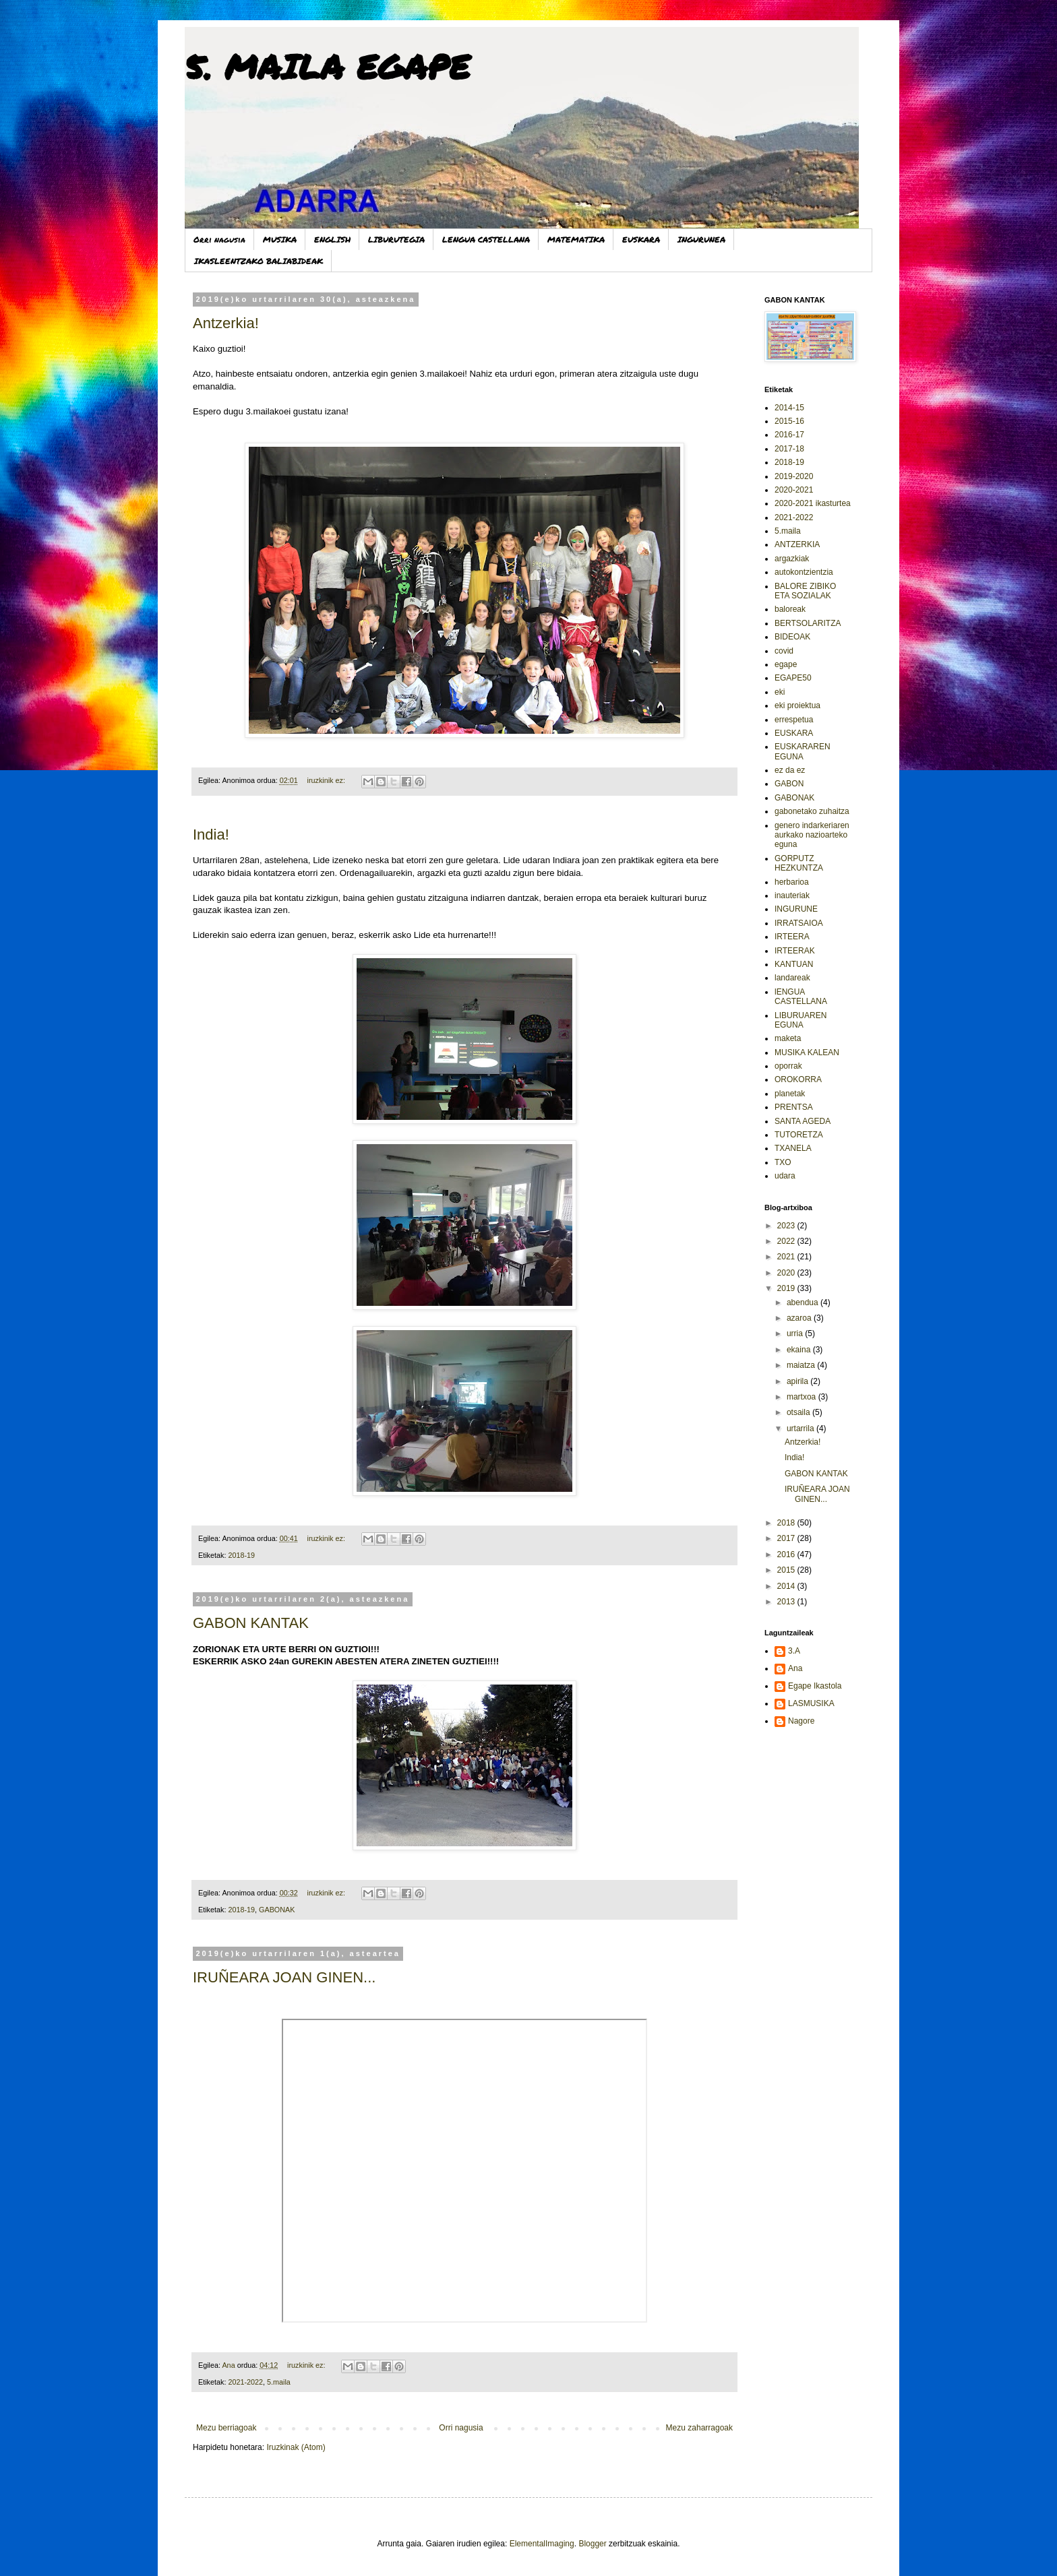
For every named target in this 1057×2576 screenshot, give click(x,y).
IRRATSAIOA (799, 923)
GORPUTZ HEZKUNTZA (799, 863)
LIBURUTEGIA (396, 239)
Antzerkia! (226, 323)
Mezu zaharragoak (699, 2427)
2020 (787, 1273)
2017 (787, 1538)
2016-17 (789, 434)
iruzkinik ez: (327, 780)
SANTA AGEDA (803, 1121)
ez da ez (790, 770)
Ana (795, 1668)
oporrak (788, 1066)
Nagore (801, 1721)
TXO (783, 1162)
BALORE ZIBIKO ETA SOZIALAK (805, 591)
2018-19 (241, 1555)
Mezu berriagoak (226, 2427)
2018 (787, 1523)
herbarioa (792, 882)
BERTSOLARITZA (808, 623)
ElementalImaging (542, 2543)
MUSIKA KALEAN (807, 1052)
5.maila (279, 2382)
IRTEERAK (795, 950)
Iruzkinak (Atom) (295, 2447)
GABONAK (277, 1910)
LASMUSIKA (811, 1703)
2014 (787, 1586)
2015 (787, 1570)
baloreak (790, 609)
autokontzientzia (804, 572)
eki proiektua (797, 705)
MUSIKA (280, 239)
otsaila (799, 1412)
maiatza (802, 1365)
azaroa (800, 1318)
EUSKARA (641, 239)
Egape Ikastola (814, 1686)
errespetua (794, 719)
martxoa (802, 1397)
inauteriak (792, 895)
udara (785, 1176)
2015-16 (789, 421)
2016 (787, 1554)
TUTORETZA (799, 1134)
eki (780, 692)
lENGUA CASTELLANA (801, 996)
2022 (787, 1241)
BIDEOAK (792, 636)
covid (784, 651)
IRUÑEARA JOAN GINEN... (284, 1977)
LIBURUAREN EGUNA (800, 1020)
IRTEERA (792, 936)
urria (796, 1333)
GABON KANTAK (251, 1622)
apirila (798, 1381)
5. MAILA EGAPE (327, 66)
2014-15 (789, 407)
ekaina (800, 1349)
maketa (788, 1038)
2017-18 (789, 448)
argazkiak (792, 558)
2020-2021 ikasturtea (813, 503)
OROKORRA (798, 1079)
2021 (787, 1256)
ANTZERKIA (797, 544)
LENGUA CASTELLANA (486, 239)
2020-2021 (794, 490)
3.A (794, 1651)
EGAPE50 (793, 678)
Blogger (592, 2543)
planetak (790, 1093)
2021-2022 (245, 2382)
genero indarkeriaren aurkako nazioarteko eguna (812, 835)
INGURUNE (796, 909)
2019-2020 (794, 476)
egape (786, 664)
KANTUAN (794, 964)
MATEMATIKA (576, 239)
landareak (792, 977)
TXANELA (793, 1148)
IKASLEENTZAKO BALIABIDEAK (258, 261)
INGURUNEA (701, 239)
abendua (803, 1302)
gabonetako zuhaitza (812, 811)
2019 (787, 1288)
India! (211, 834)
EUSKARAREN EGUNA (803, 751)
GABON (789, 783)
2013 (787, 1601)
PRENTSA (794, 1107)
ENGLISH (332, 239)
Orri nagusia (219, 239)
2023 (787, 1225)
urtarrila (801, 1428)
